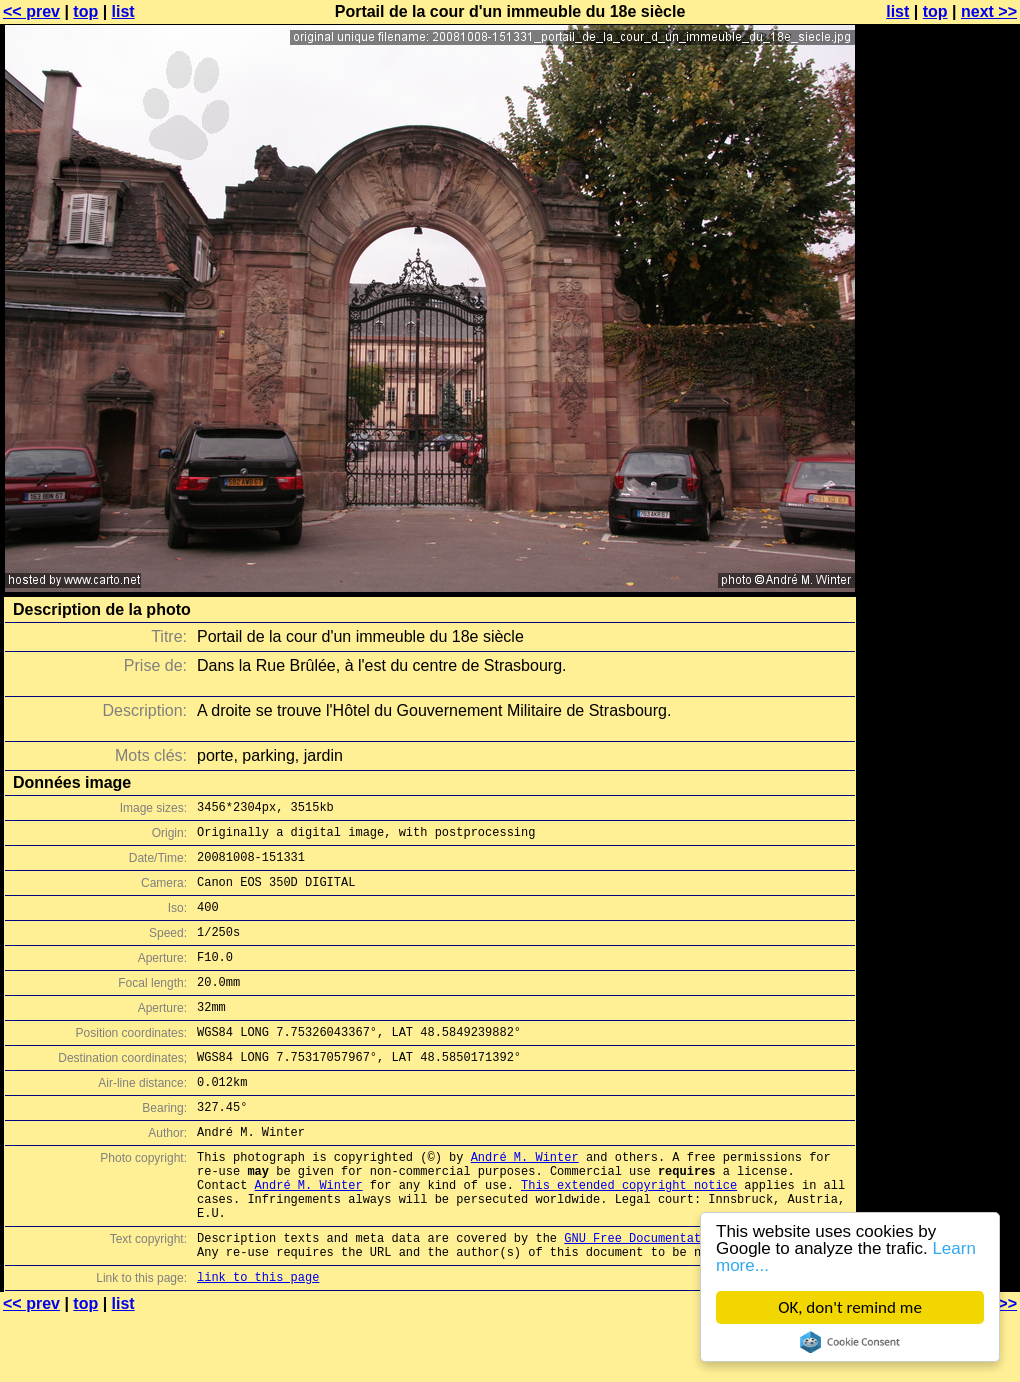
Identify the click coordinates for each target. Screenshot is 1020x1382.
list (123, 11)
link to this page (258, 1342)
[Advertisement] (939, 495)
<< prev (31, 11)
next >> (989, 11)
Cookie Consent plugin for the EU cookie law (850, 1342)
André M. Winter (525, 1201)
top (85, 11)
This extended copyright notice (629, 1235)
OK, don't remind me (850, 1307)
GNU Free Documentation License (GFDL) (697, 1297)
